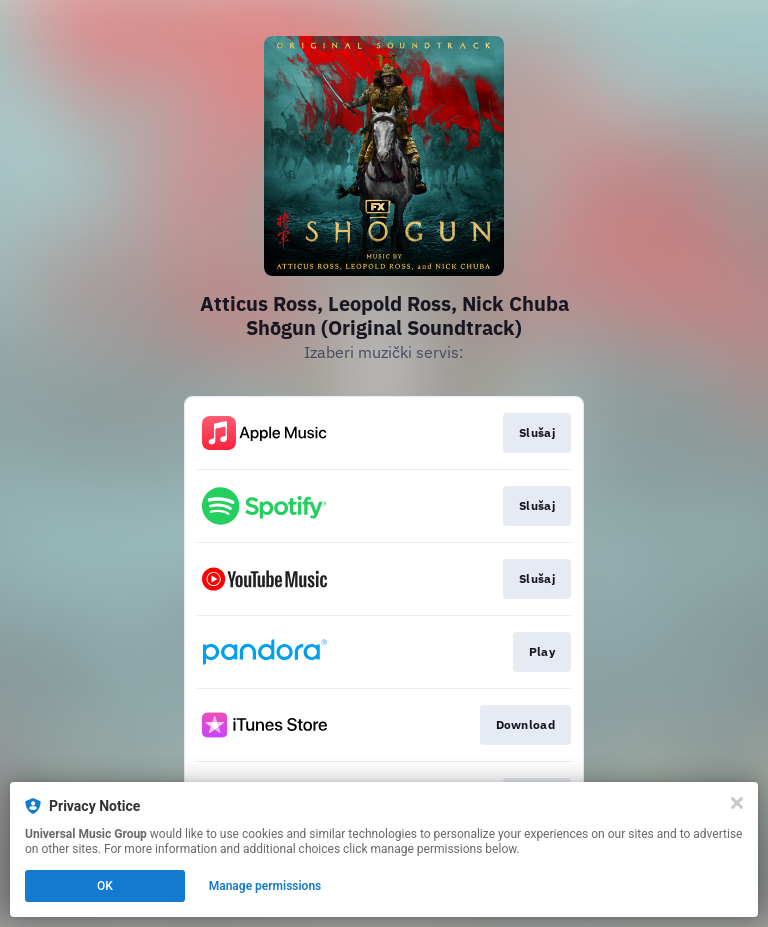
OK (105, 886)
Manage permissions (265, 886)
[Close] (737, 803)
